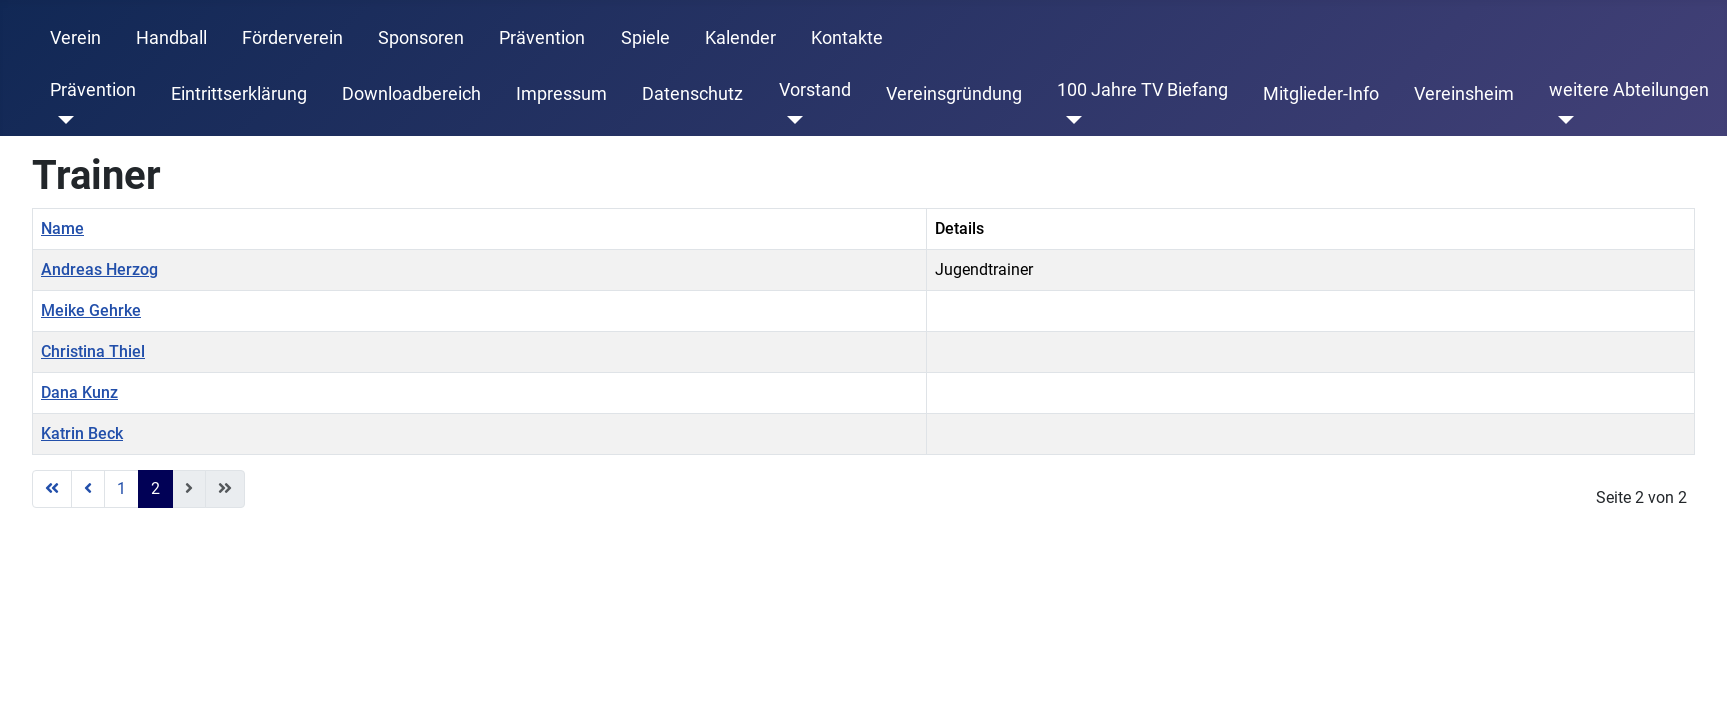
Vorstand (815, 90)
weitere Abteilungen (1629, 90)
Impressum (561, 94)
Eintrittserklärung (239, 94)
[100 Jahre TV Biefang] (1069, 120)
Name (62, 228)
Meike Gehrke (91, 310)
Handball (171, 38)
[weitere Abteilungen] (1561, 120)
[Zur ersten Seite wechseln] (52, 489)
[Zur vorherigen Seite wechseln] (88, 489)
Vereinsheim (1464, 94)
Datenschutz (692, 94)
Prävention (542, 38)
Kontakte (847, 38)
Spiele (645, 38)
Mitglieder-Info (1321, 94)
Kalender (740, 38)
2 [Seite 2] (155, 488)
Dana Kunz (79, 392)
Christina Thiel (93, 351)
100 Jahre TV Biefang (1142, 90)
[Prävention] (62, 120)
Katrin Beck (82, 433)
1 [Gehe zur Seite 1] (121, 488)
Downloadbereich (411, 94)
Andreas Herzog (99, 269)
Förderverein (292, 38)
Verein (75, 38)
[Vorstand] (791, 120)
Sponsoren (421, 38)
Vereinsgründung (954, 94)
